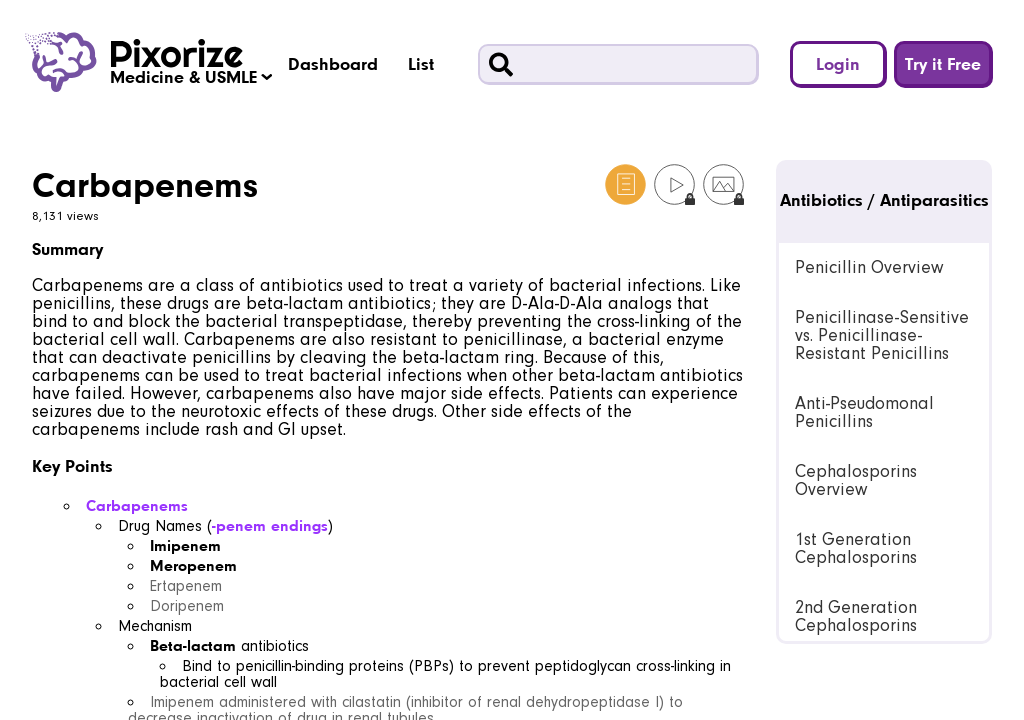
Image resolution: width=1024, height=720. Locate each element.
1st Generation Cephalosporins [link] (856, 548)
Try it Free (943, 63)
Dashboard (333, 63)
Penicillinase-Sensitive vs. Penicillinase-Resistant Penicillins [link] (882, 335)
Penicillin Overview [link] (869, 267)
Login (838, 63)
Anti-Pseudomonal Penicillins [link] (864, 412)
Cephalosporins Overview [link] (856, 480)
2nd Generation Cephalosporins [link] (856, 616)
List (421, 63)
